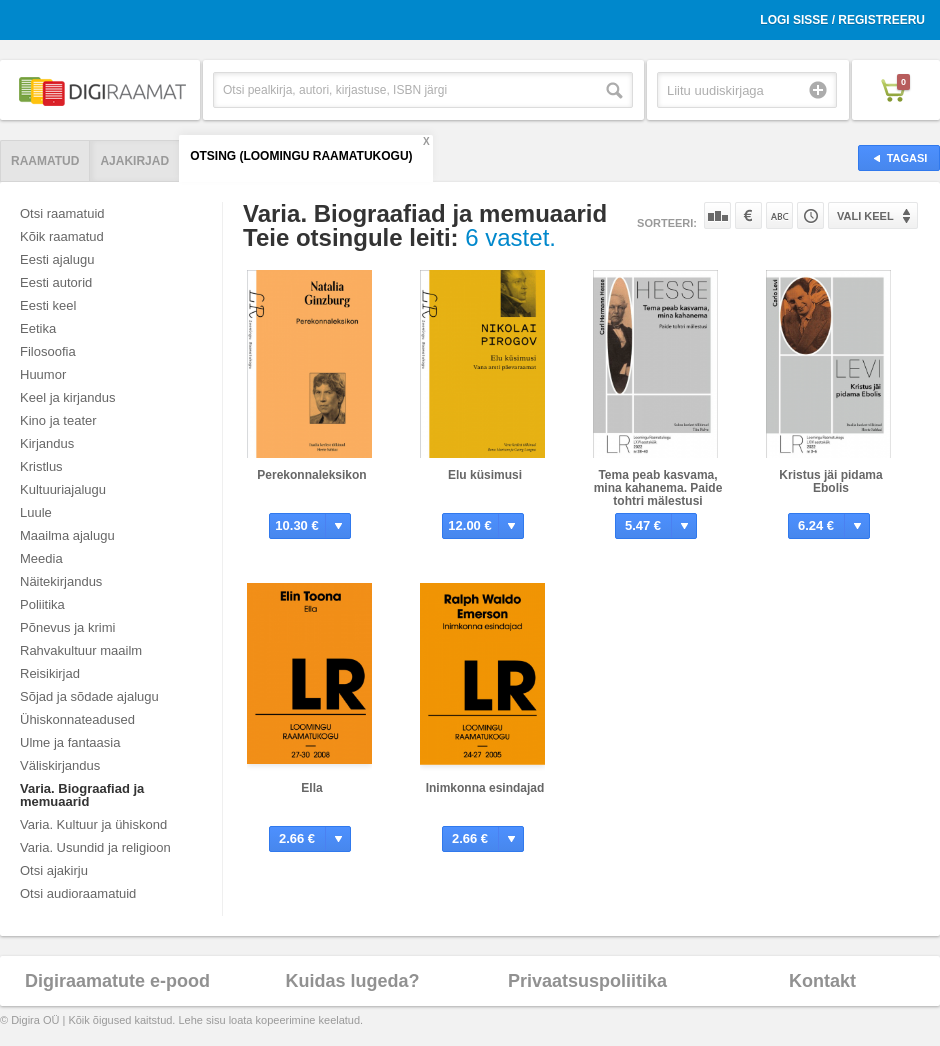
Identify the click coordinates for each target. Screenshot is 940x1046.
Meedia (41, 558)
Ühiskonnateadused (77, 719)
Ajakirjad (134, 161)
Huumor (43, 374)
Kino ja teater (58, 420)
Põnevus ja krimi (67, 627)
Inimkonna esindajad (485, 788)
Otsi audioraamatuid (78, 893)
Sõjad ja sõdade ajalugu (89, 696)
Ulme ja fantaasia (70, 742)
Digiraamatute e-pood (117, 981)
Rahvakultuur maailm (81, 650)
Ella (311, 788)
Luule (36, 512)
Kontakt (822, 981)
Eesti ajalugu (57, 259)
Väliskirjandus (60, 765)
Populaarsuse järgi (717, 215)
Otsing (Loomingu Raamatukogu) (301, 156)
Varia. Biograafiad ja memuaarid (82, 795)
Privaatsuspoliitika (587, 981)
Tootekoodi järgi (810, 215)
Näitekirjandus (61, 581)
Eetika (38, 328)
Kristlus (41, 466)
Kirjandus (47, 443)
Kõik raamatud (62, 236)
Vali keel (865, 216)
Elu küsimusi (485, 475)
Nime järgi (779, 215)
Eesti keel (48, 305)
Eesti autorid (56, 282)
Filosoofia (48, 351)
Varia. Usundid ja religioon (95, 847)
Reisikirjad (50, 673)
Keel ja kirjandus (67, 397)
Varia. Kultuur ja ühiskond (93, 824)
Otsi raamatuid (62, 213)
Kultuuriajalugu (63, 489)
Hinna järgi (748, 215)
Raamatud (45, 161)
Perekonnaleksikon (311, 475)
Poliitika (42, 604)
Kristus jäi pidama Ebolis (830, 481)
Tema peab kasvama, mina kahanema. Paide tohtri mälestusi (658, 488)
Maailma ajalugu (67, 535)
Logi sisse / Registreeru (842, 20)
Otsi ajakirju (54, 870)
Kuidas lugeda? (352, 981)
